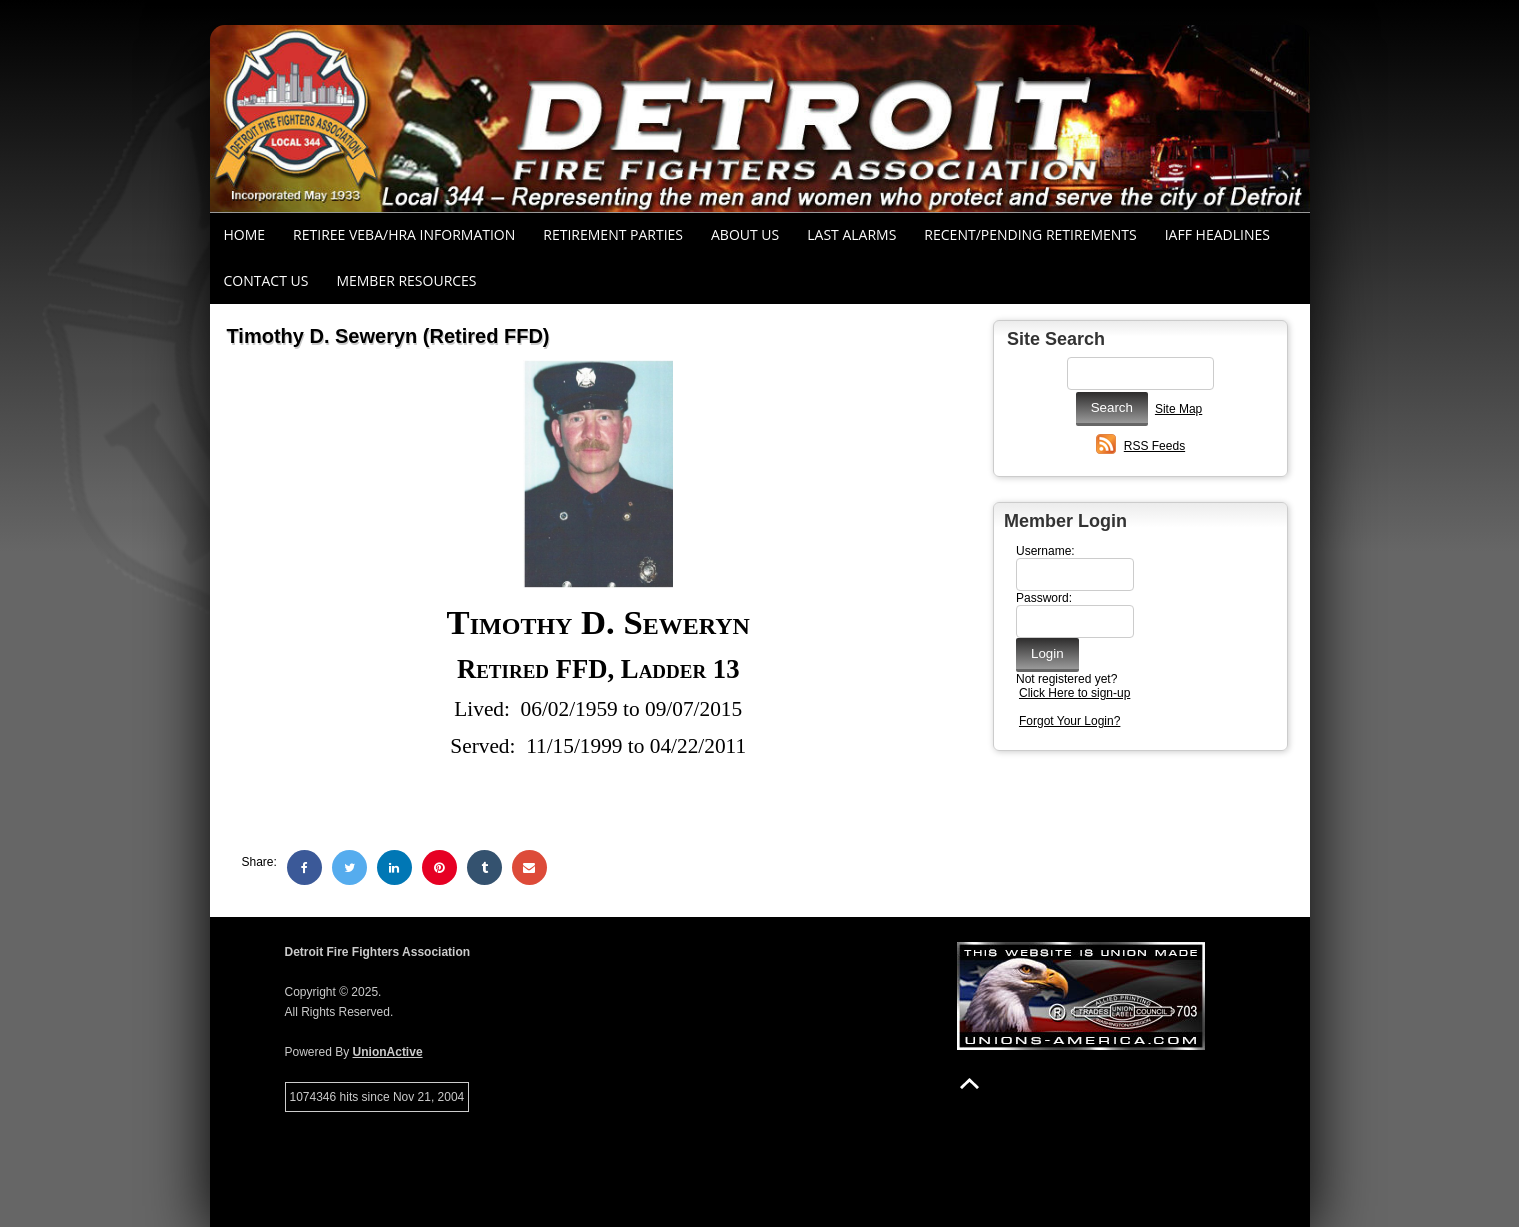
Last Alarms (851, 234)
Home (245, 234)
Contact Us (266, 280)
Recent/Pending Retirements (1030, 234)
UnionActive (388, 1052)
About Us (745, 234)
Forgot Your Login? (1069, 721)
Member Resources (406, 280)
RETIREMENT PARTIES (613, 234)
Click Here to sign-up (1074, 693)
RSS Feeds (1154, 446)
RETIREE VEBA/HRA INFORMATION (404, 234)
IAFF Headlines (1217, 234)
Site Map (1178, 409)
